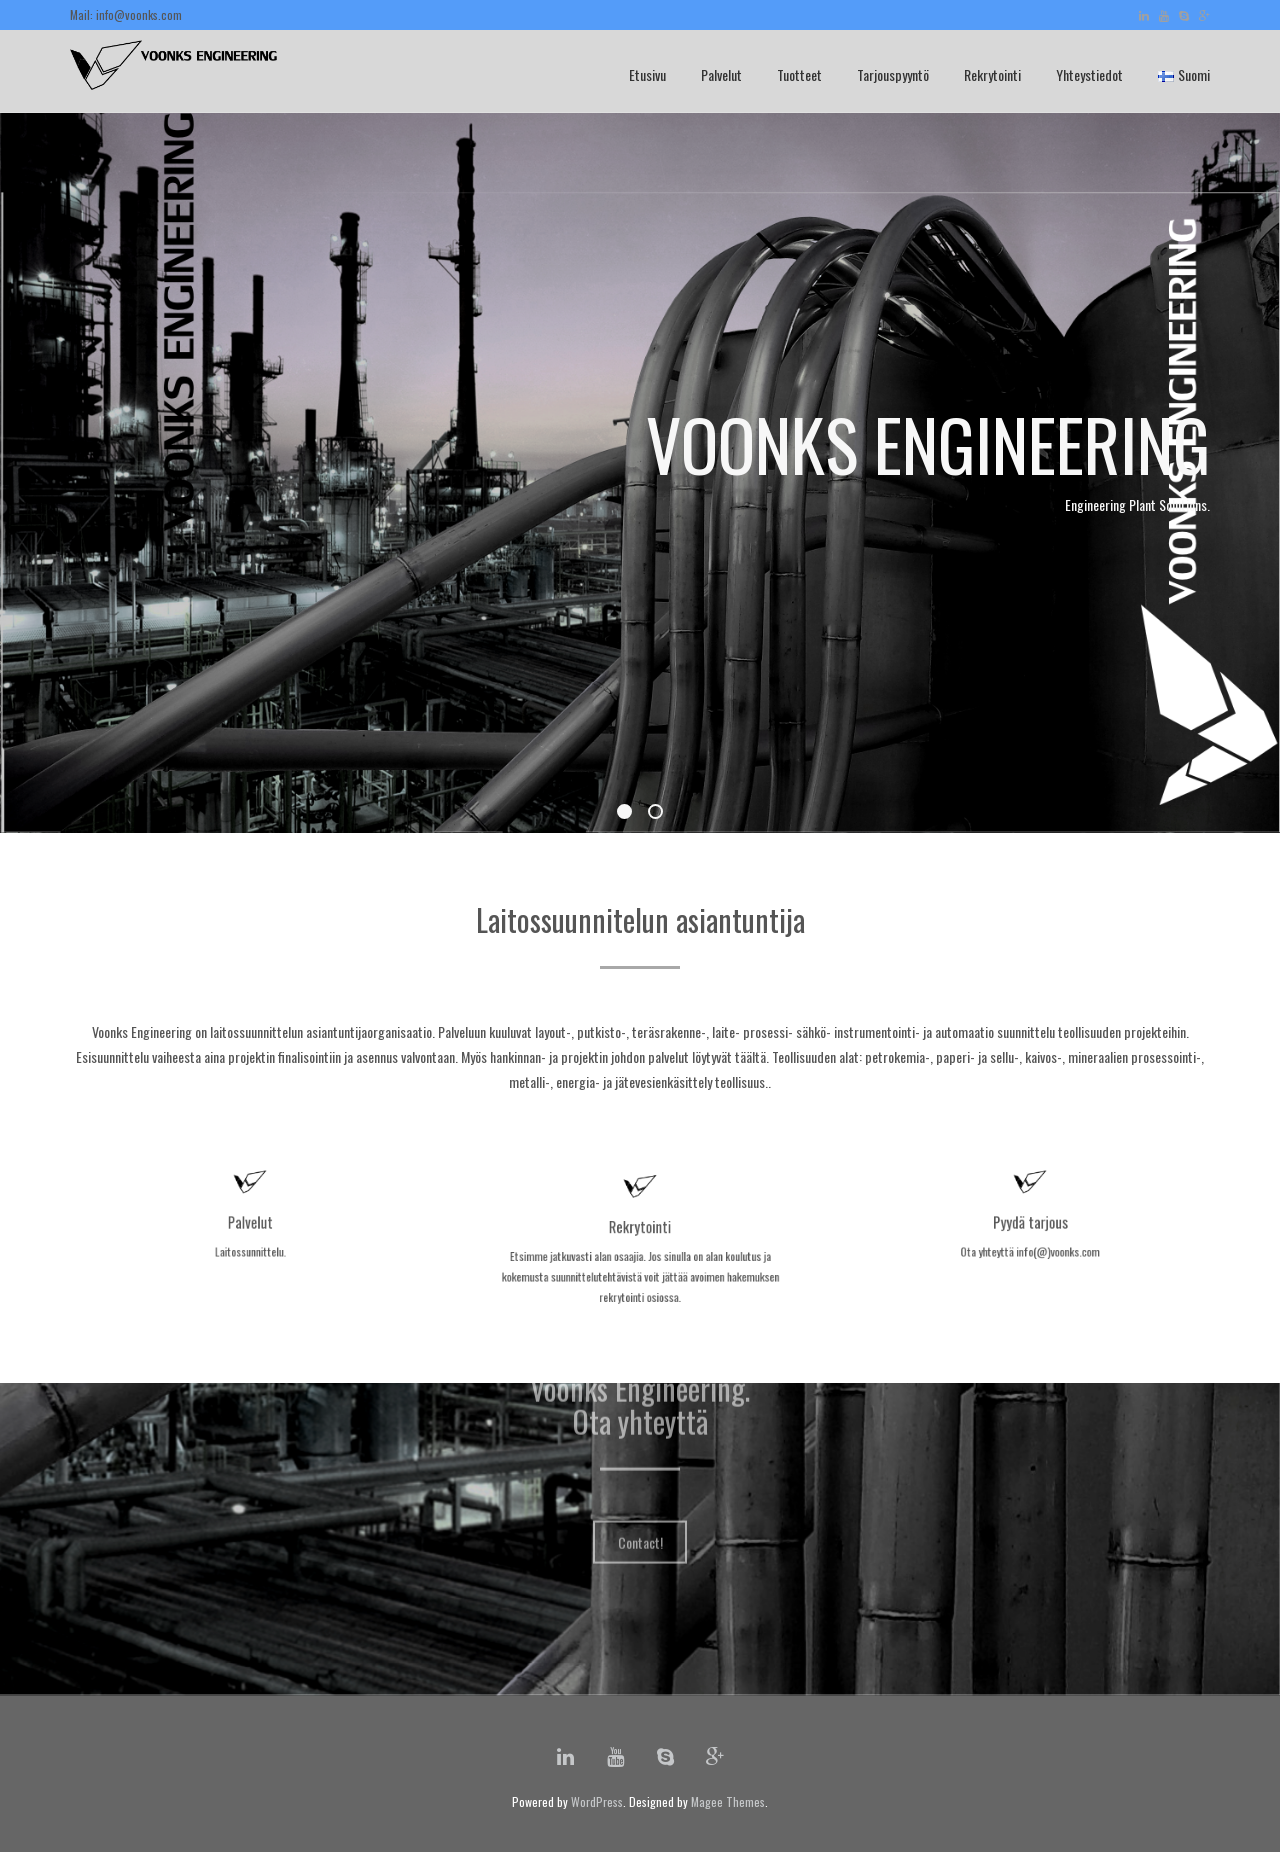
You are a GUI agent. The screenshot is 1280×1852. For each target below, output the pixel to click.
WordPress (597, 1801)
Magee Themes (728, 1801)
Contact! (640, 1473)
